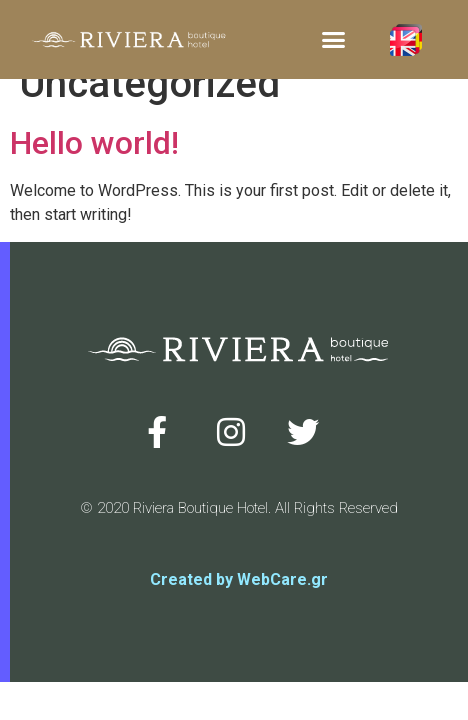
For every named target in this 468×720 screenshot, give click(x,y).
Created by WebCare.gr (239, 579)
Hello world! (94, 143)
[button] (333, 40)
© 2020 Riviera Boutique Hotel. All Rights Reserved (239, 508)
